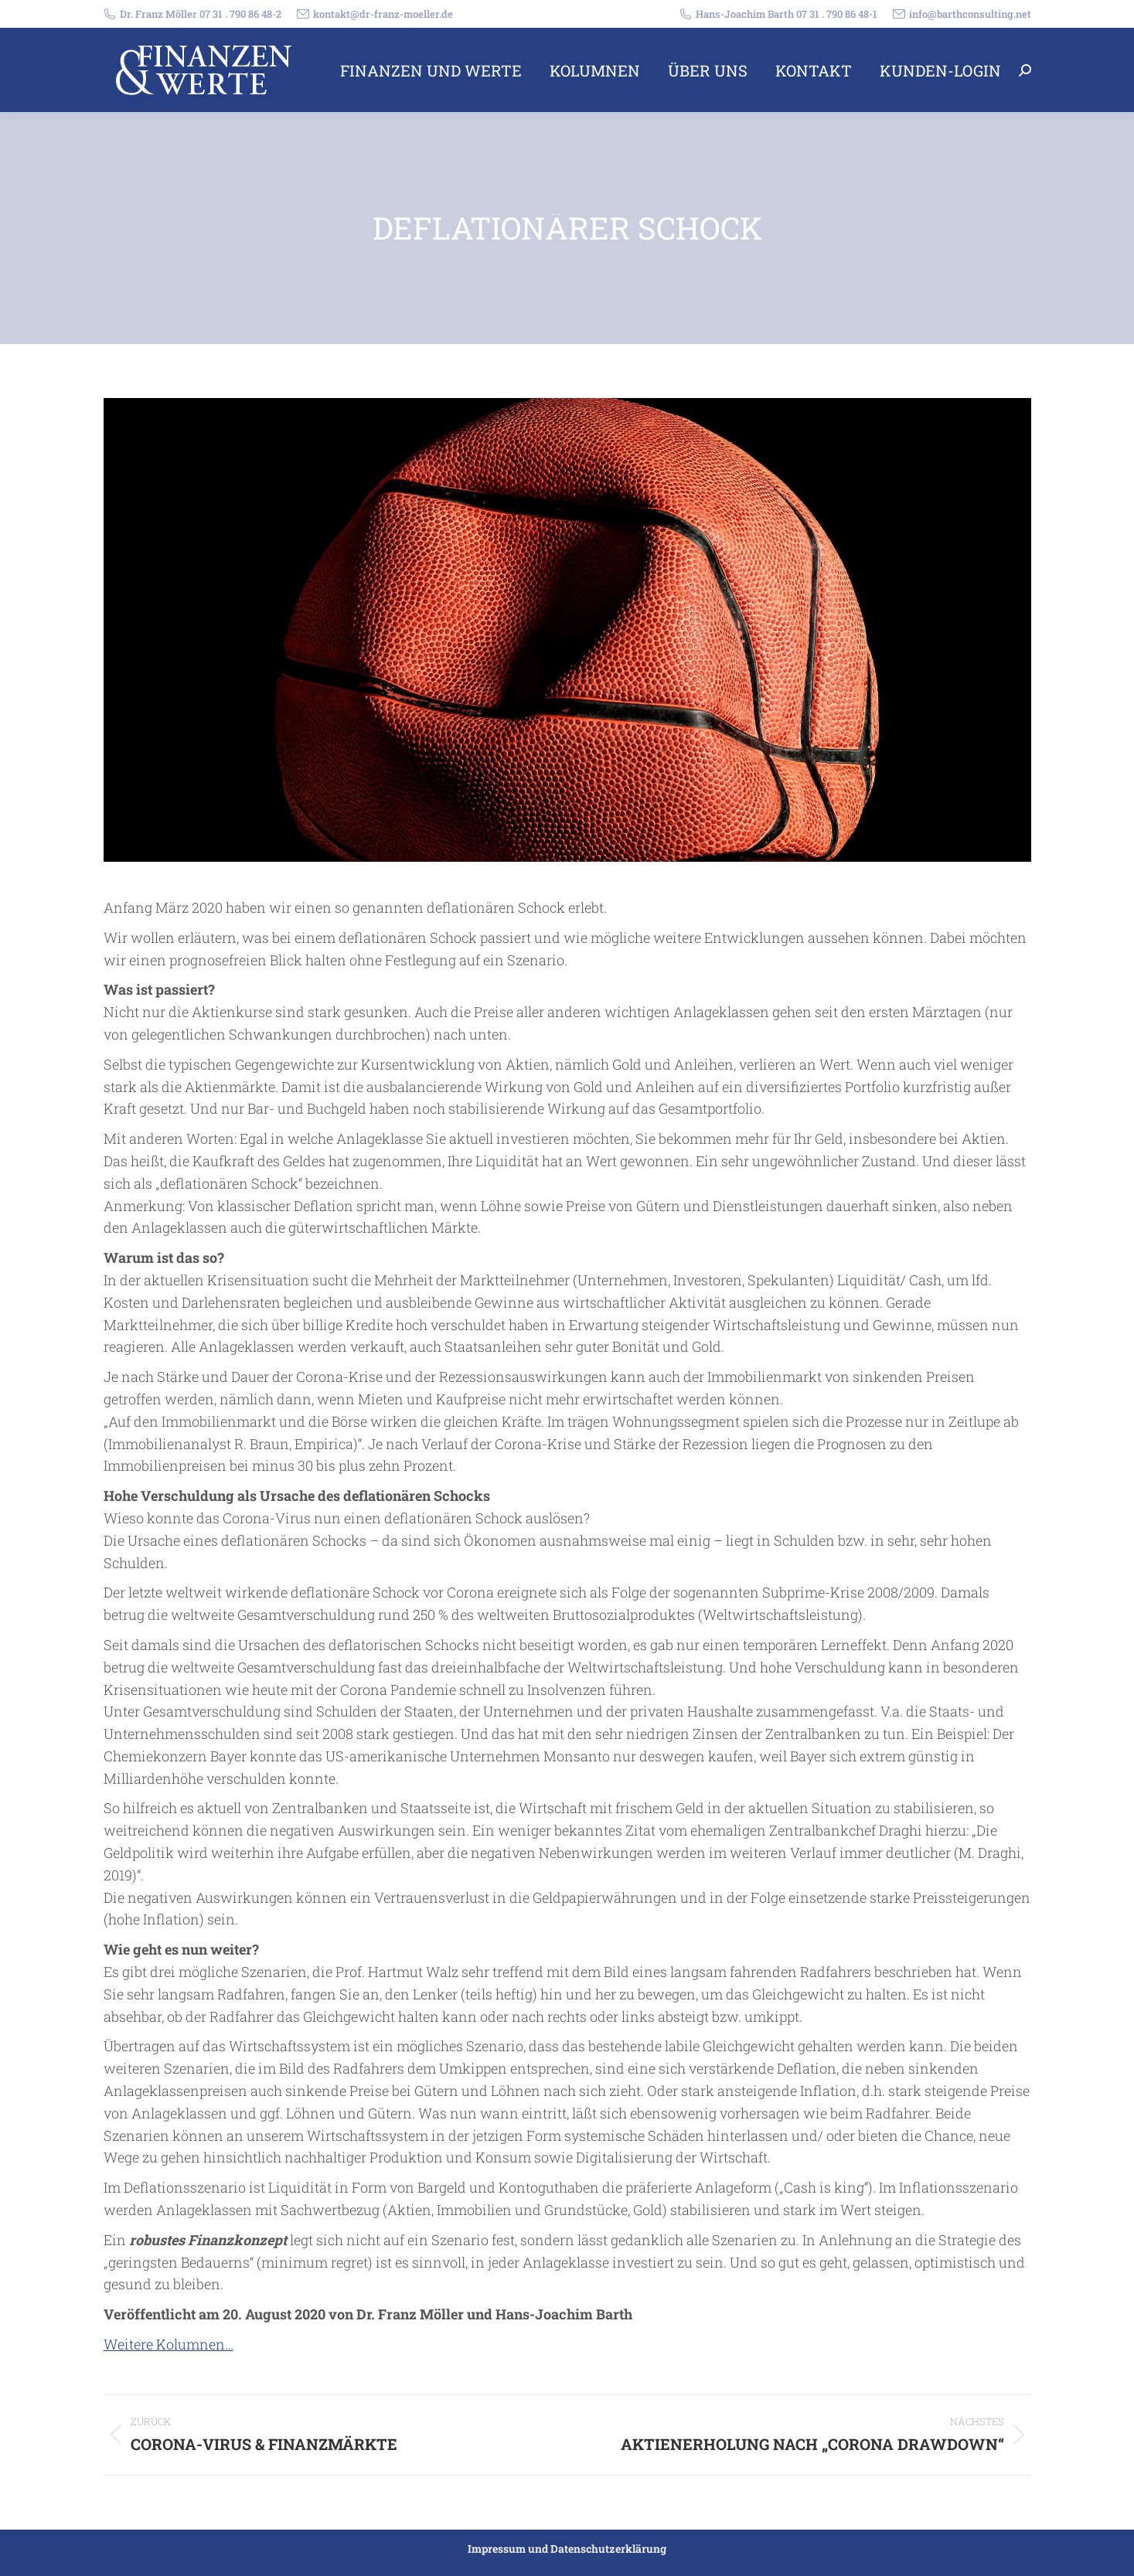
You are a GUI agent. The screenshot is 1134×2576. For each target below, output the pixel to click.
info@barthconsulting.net (962, 14)
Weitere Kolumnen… (168, 2344)
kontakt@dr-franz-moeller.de (375, 14)
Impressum (497, 2548)
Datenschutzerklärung (608, 2548)
